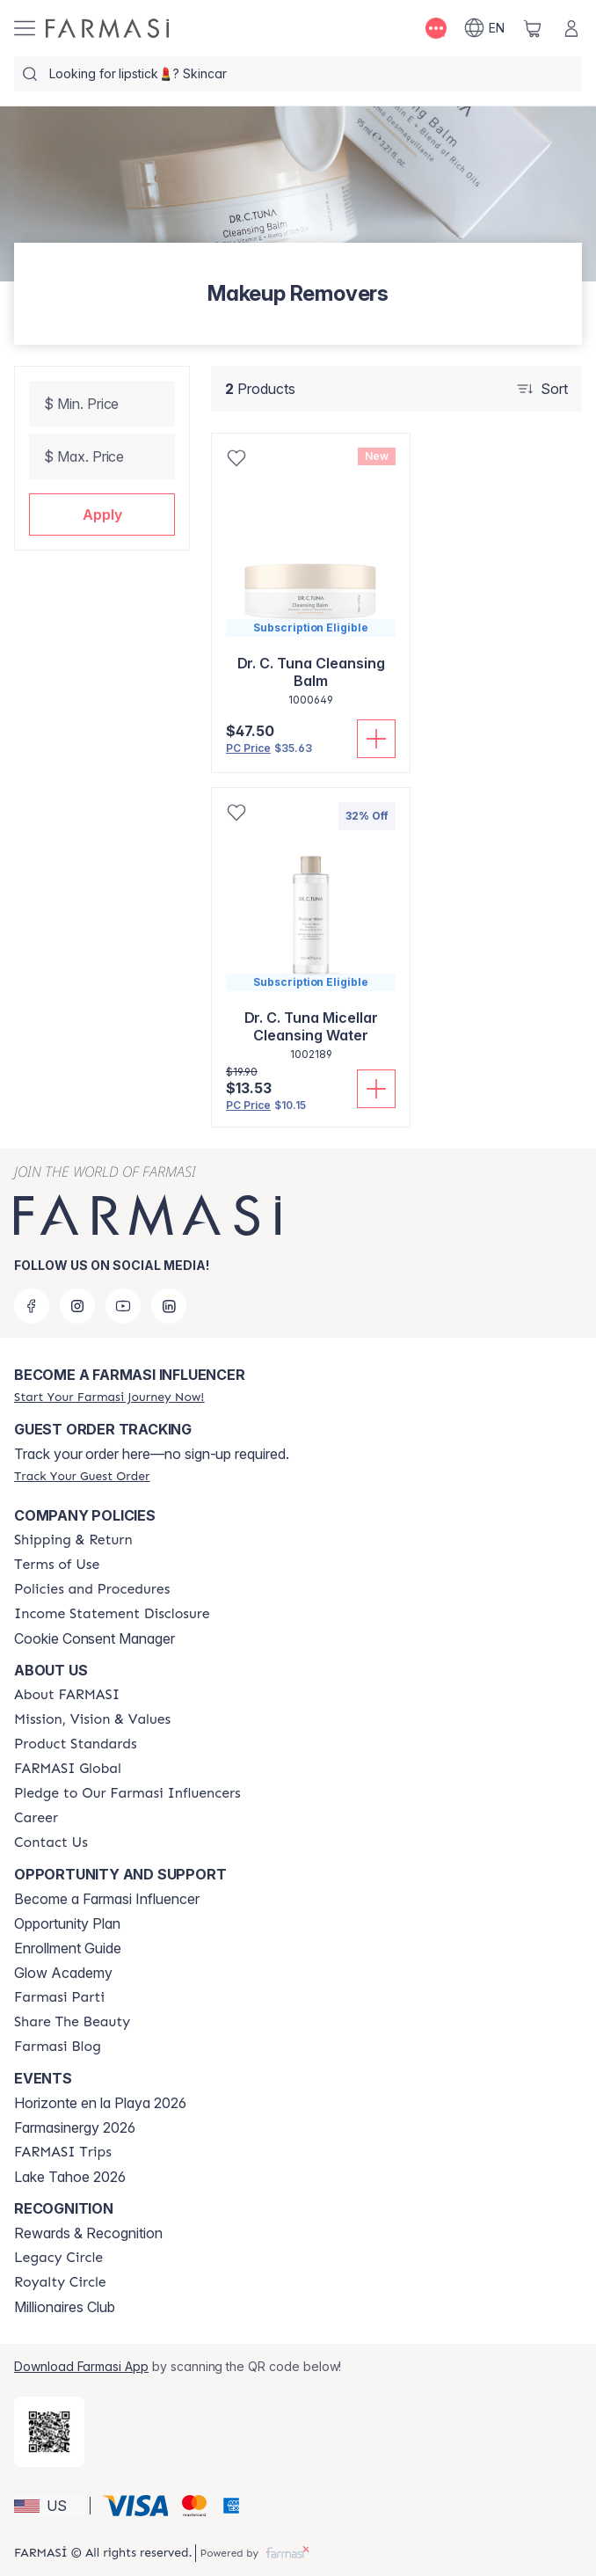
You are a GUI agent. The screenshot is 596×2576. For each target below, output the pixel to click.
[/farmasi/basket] (532, 28)
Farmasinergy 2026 (74, 2127)
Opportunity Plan (67, 1923)
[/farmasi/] (107, 28)
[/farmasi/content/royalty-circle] (60, 2282)
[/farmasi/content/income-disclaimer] (112, 1614)
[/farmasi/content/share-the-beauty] (72, 2022)
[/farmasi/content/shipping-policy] (73, 1540)
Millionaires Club (64, 2307)
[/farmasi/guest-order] (81, 1475)
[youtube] (123, 1306)
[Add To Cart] (376, 738)
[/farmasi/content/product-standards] (75, 1744)
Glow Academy (63, 1972)
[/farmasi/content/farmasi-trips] (63, 2152)
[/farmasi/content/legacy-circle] (58, 2257)
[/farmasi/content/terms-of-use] (56, 1564)
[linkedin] (168, 1306)
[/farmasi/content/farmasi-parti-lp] (59, 1997)
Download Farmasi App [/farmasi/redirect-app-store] (81, 2366)
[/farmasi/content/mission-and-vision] (92, 1719)
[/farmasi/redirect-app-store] (49, 2432)
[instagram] (77, 1306)
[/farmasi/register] (109, 1396)
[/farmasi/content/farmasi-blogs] (57, 2046)
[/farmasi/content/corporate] (67, 1768)
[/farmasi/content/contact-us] (51, 1842)
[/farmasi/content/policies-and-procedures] (92, 1589)
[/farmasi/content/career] (36, 1818)
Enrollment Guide (67, 1948)
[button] (102, 514)
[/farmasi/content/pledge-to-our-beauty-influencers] (127, 1793)
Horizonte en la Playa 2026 (100, 2103)
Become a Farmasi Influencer (107, 1899)
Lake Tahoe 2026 (70, 2177)
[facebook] (31, 1306)
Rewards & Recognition (88, 2233)
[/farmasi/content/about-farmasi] (67, 1695)
